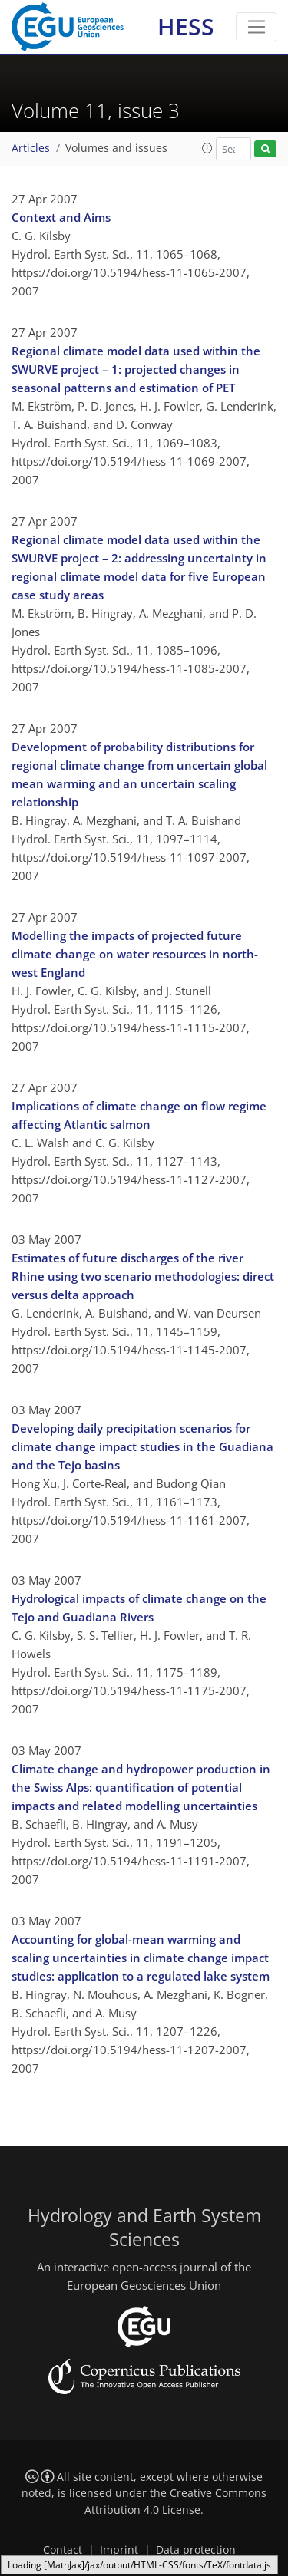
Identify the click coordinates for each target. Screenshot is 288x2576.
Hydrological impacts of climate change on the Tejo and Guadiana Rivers (139, 1607)
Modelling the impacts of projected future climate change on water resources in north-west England (135, 954)
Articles (31, 148)
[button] (207, 148)
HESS (185, 26)
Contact (62, 2550)
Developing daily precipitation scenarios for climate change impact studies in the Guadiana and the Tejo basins (142, 1446)
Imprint (119, 2550)
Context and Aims (61, 217)
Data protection (196, 2550)
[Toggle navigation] (256, 26)
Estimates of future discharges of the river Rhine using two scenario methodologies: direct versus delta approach (143, 1276)
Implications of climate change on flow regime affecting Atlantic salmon (139, 1115)
